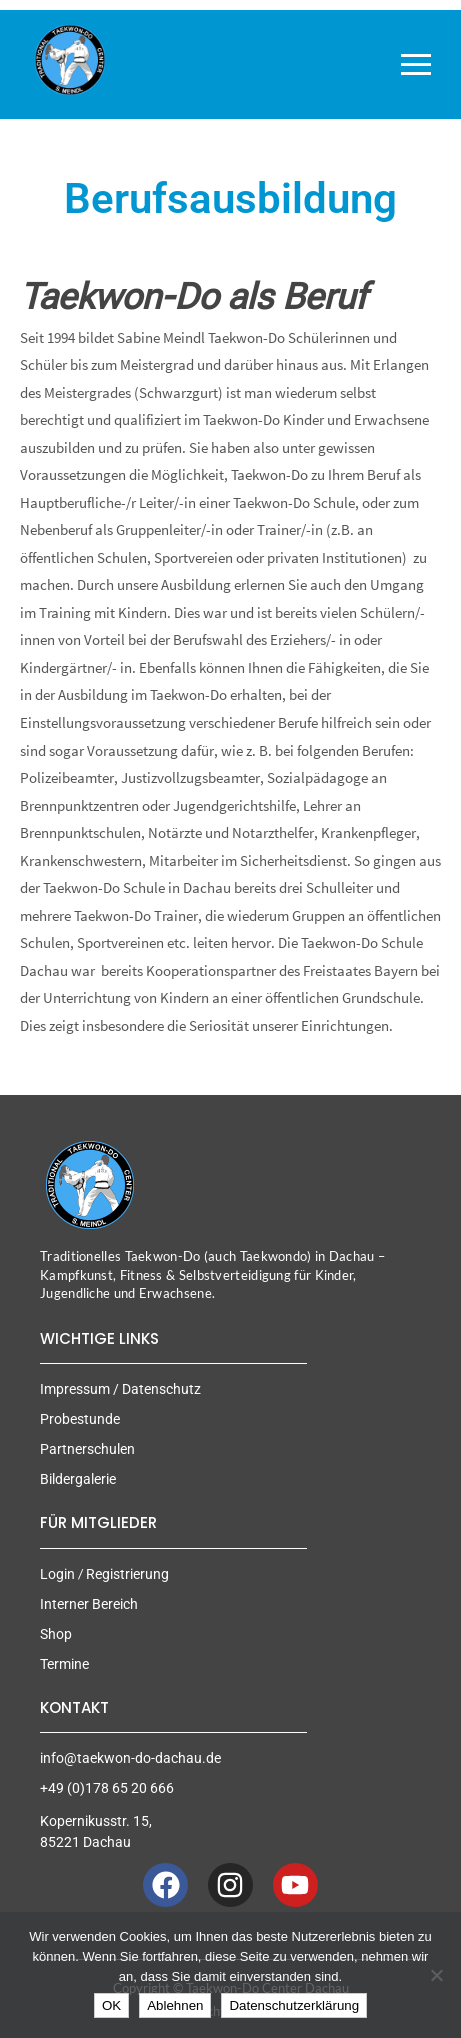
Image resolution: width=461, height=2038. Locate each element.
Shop (56, 1634)
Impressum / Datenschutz (120, 1389)
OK (111, 2005)
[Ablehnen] (436, 1975)
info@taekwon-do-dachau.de (130, 1758)
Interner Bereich (89, 1604)
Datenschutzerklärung (294, 2005)
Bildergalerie (78, 1479)
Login (57, 1574)
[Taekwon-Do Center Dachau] (70, 60)
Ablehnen (175, 2005)
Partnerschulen (87, 1449)
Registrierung (127, 1574)
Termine (64, 1664)
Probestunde (80, 1419)
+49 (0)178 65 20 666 (107, 1788)
